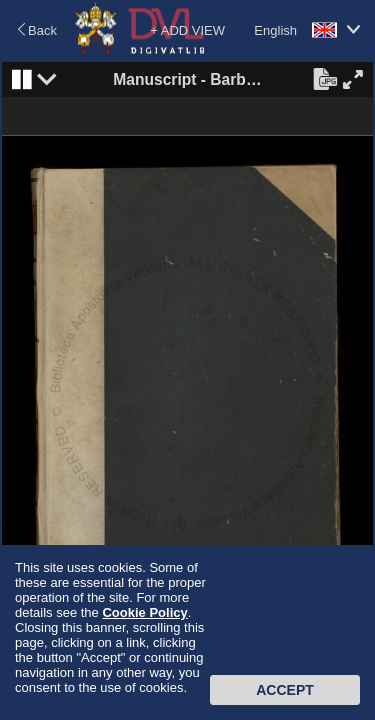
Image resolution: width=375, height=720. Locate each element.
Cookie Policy (144, 612)
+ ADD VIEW (187, 30)
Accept (285, 690)
